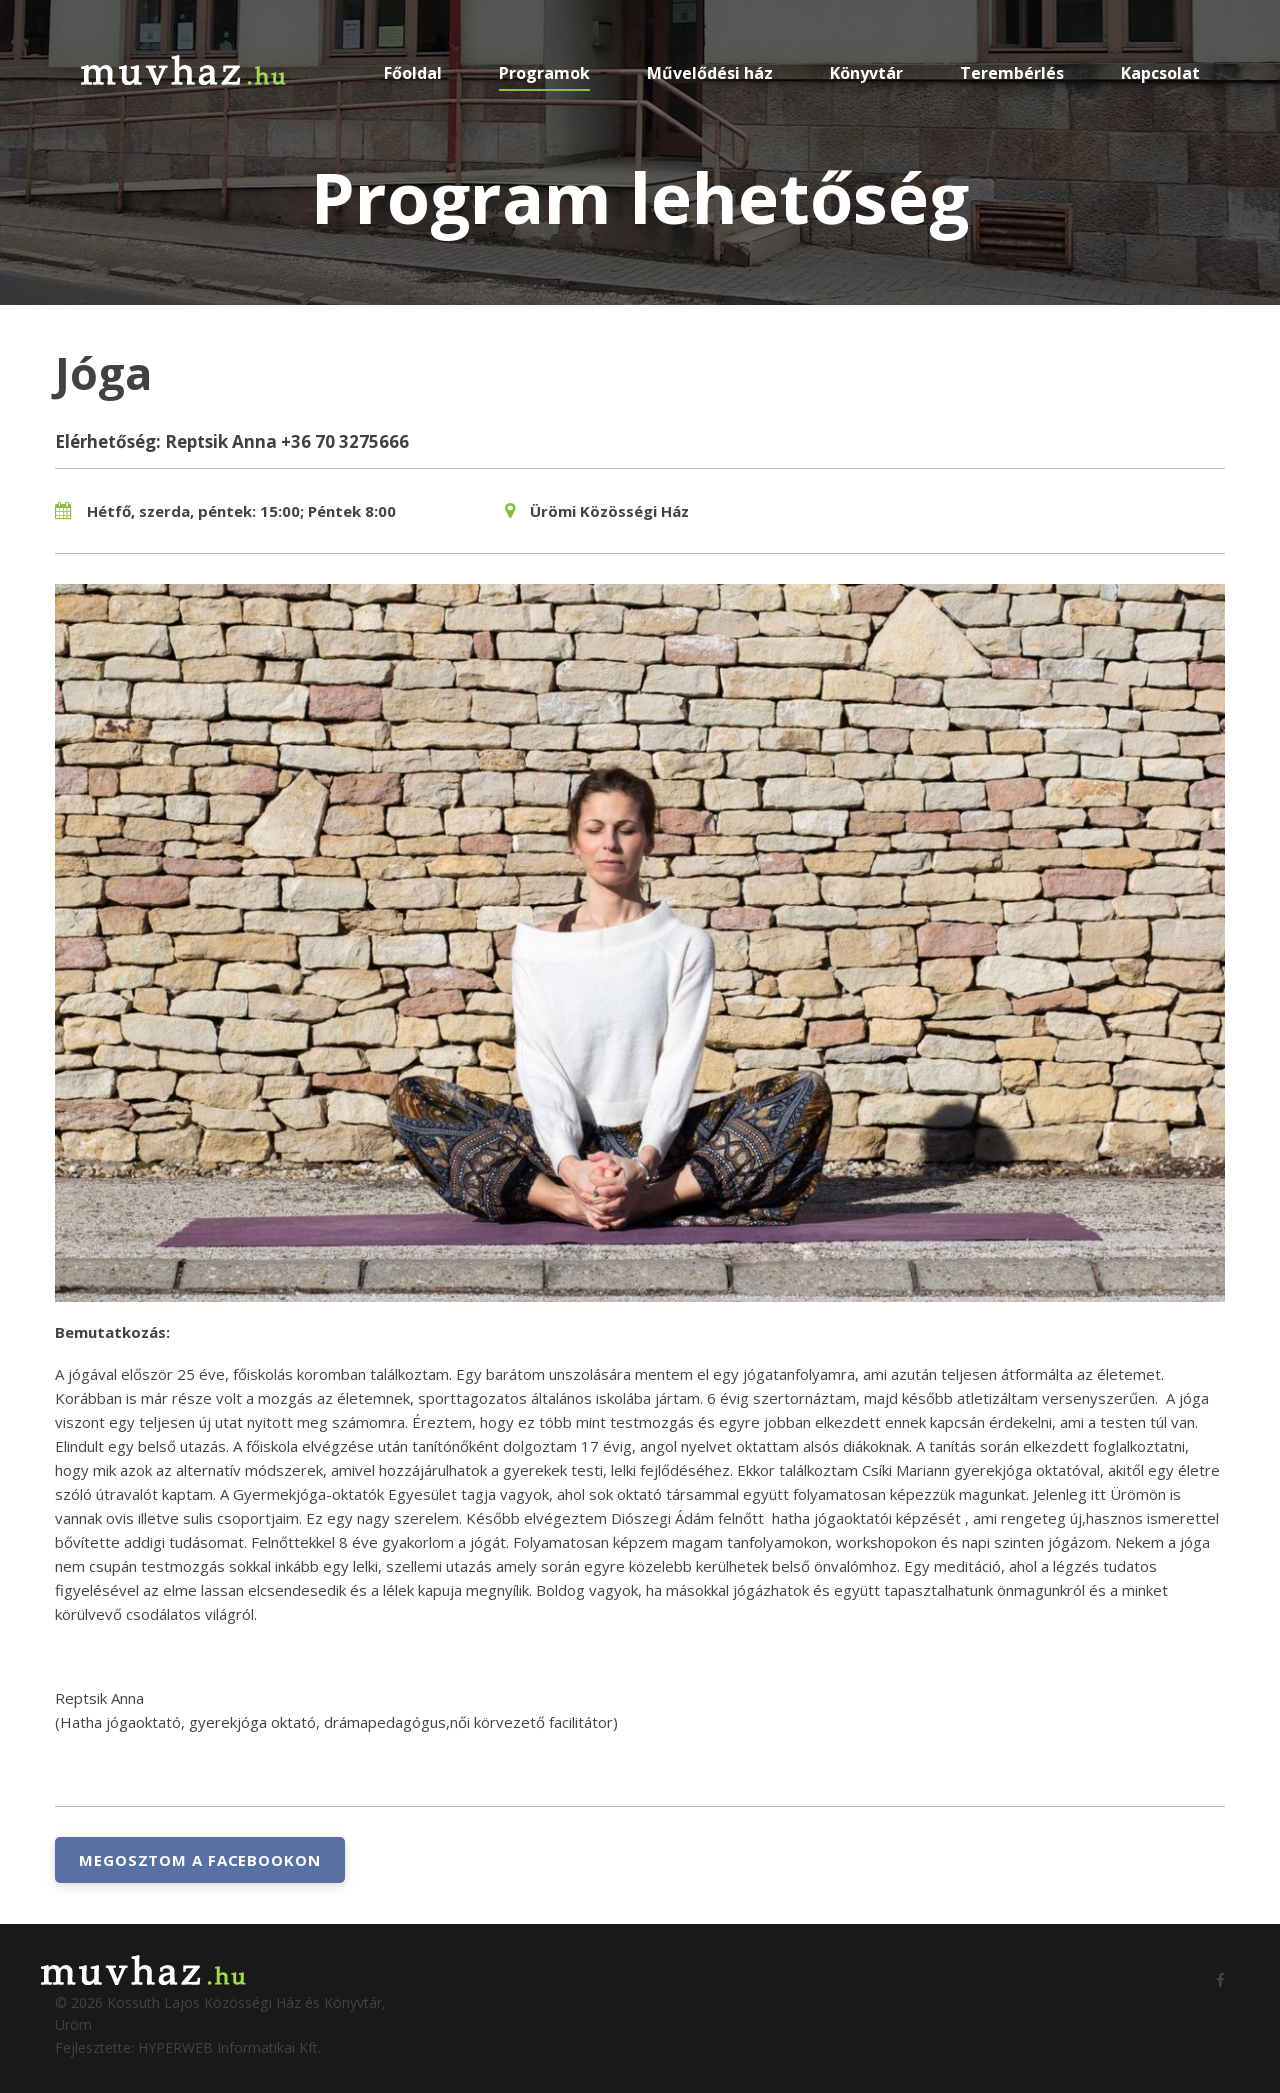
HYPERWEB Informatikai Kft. (229, 2047)
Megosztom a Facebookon (200, 1860)
